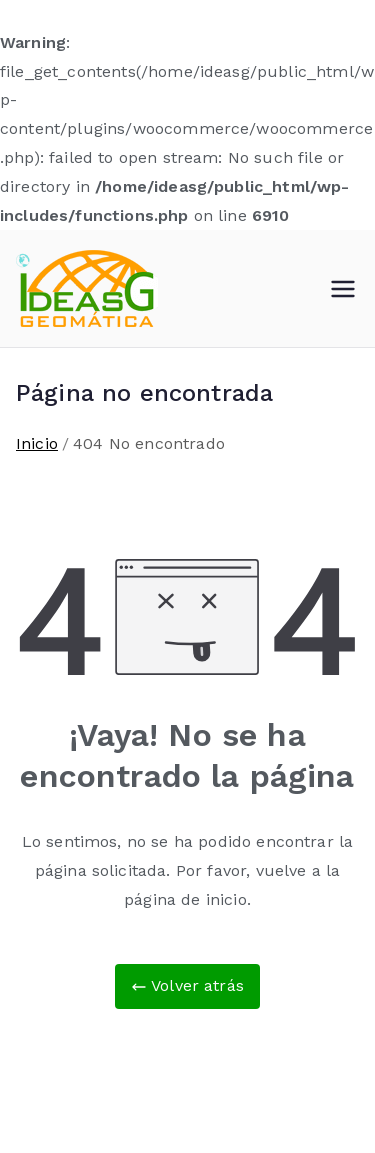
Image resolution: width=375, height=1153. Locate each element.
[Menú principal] (343, 289)
